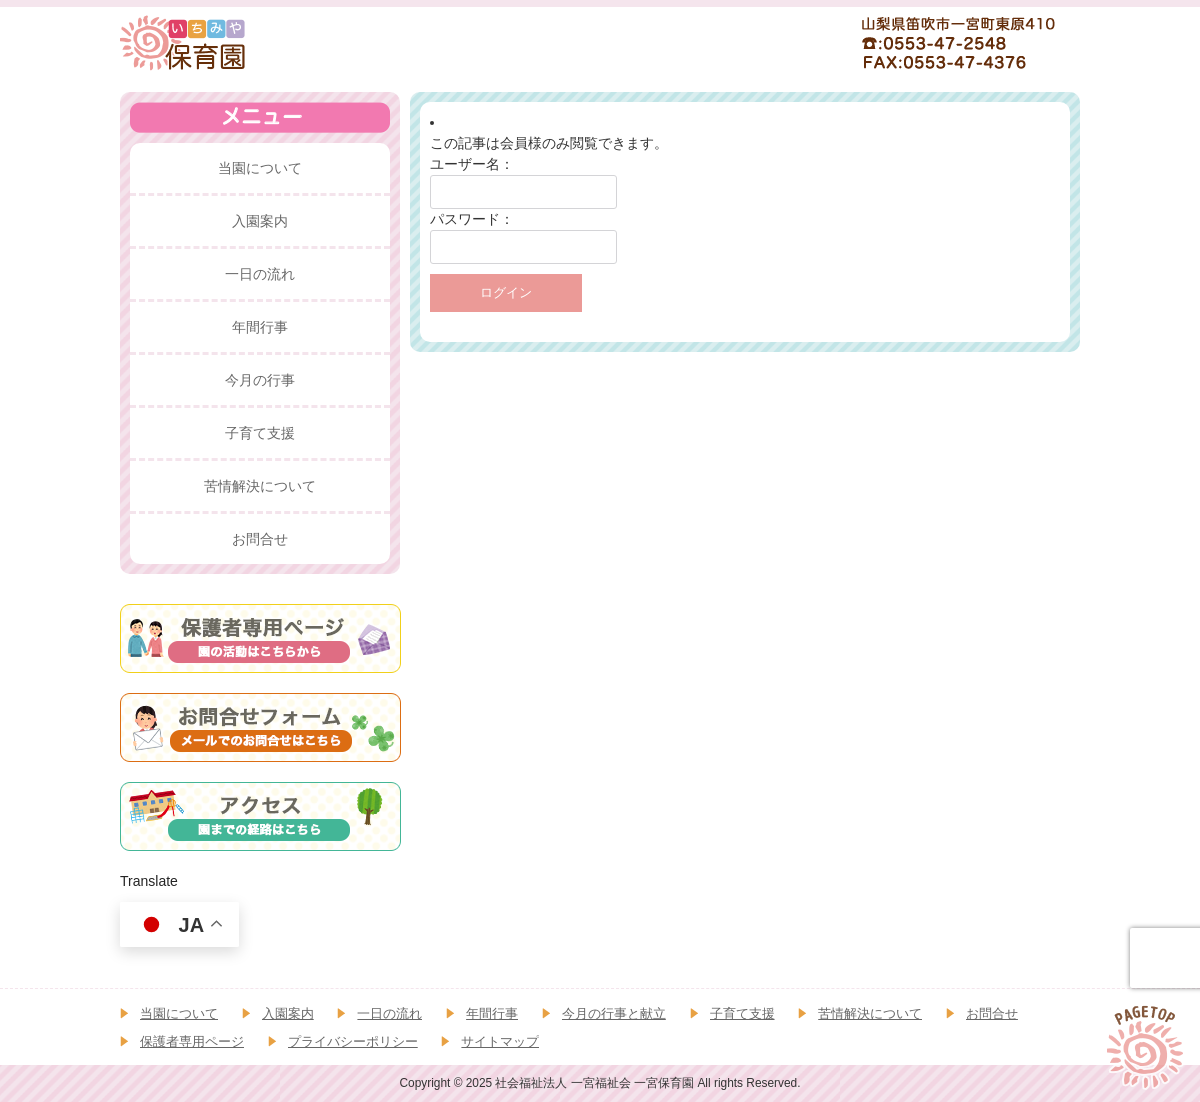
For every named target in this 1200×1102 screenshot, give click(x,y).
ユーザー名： (472, 164)
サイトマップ (500, 1041)
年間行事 (492, 1013)
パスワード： (472, 219)
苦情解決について (870, 1013)
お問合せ (992, 1013)
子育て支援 (742, 1013)
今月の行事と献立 (614, 1013)
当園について (179, 1013)
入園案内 (288, 1013)
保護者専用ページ (192, 1041)
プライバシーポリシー (353, 1041)
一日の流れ (389, 1013)
